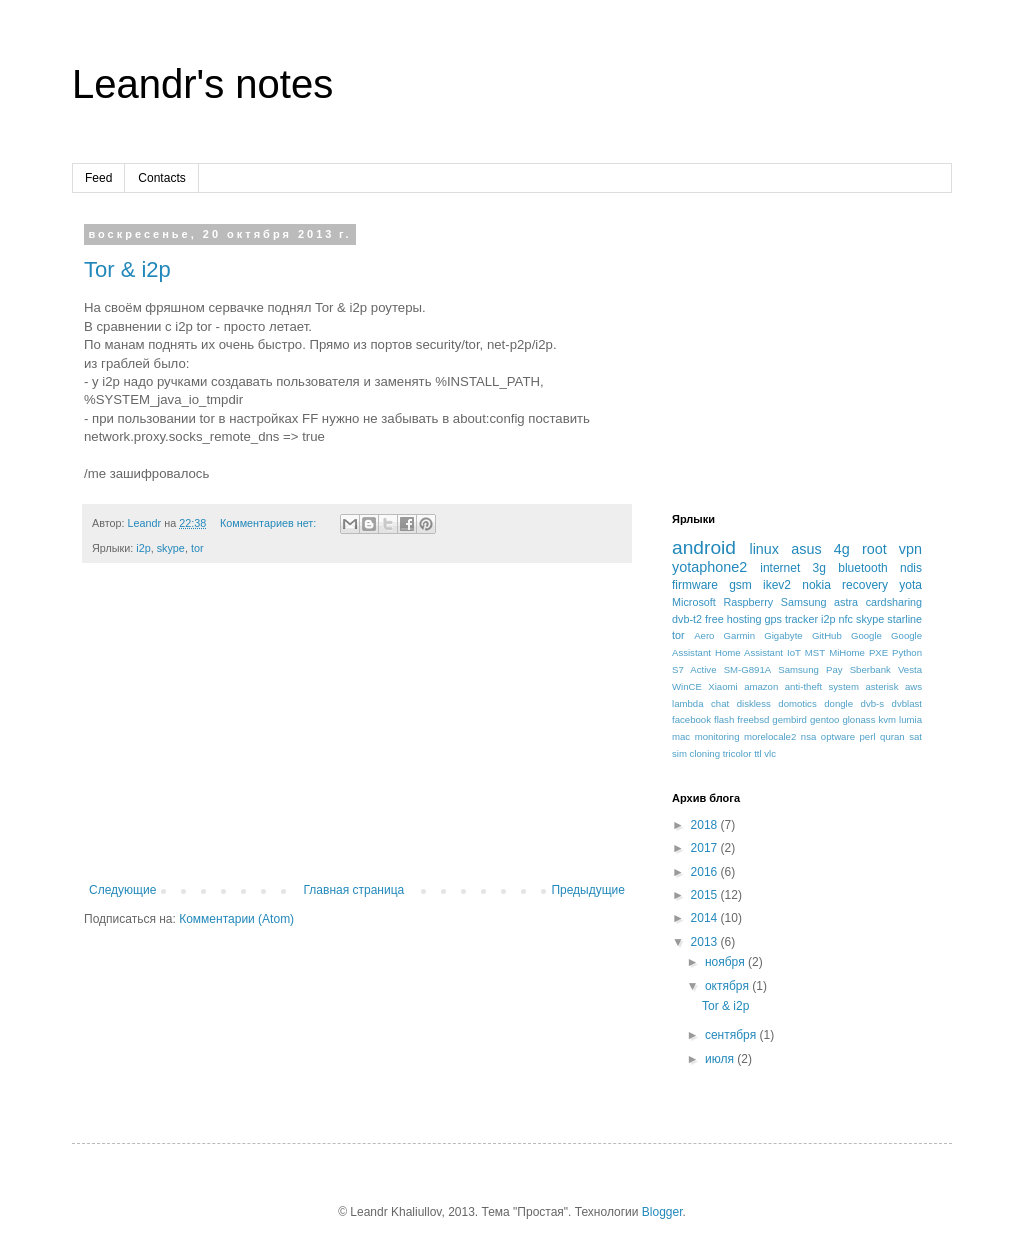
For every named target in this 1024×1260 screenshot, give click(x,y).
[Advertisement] (357, 733)
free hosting (733, 619)
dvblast (907, 703)
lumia (910, 719)
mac (681, 736)
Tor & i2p (127, 269)
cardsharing (894, 602)
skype (171, 548)
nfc (846, 619)
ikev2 (777, 585)
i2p (143, 548)
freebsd (753, 719)
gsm (740, 585)
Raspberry (748, 602)
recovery (865, 585)
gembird (789, 719)
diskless (754, 703)
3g (819, 568)
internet (780, 568)
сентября (732, 1035)
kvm (887, 719)
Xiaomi (722, 686)
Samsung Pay (810, 669)
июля (721, 1059)
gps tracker (791, 619)
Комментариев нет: (269, 523)
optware (838, 736)
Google (866, 635)
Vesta (910, 669)
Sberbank (870, 669)
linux (764, 549)
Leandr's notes (202, 84)
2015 (706, 895)
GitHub (827, 635)
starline (904, 619)
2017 (706, 848)
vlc (770, 753)
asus (806, 549)
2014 (706, 918)
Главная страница (354, 890)
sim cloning (696, 753)
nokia (816, 585)
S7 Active (694, 669)
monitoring (717, 736)
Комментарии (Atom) (236, 919)
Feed (98, 178)
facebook (691, 719)
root (874, 549)
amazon (761, 686)
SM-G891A (747, 669)
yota (910, 585)
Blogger (662, 1212)
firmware (695, 585)
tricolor (737, 753)
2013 (706, 942)
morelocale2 (770, 736)
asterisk (881, 686)
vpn (910, 549)
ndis (911, 568)
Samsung (804, 602)
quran (892, 736)
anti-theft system (822, 686)
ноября (726, 962)
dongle (838, 703)
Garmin (739, 635)
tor (197, 548)
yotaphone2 (709, 567)
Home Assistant (749, 652)
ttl (757, 753)
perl (868, 736)
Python (907, 652)
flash (724, 719)
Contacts (161, 178)
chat (720, 703)
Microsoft (694, 602)
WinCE (687, 686)
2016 (706, 872)
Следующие (122, 890)
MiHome (847, 652)
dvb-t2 (687, 619)
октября (728, 986)
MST (815, 652)
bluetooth (862, 568)
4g (842, 549)
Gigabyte (783, 635)
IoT (794, 652)
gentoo (824, 719)
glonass (858, 719)
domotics (797, 703)
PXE (878, 652)
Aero (704, 635)
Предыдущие (588, 890)
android (704, 547)
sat (915, 736)
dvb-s (872, 703)
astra (846, 602)
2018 (706, 825)
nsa (808, 736)
